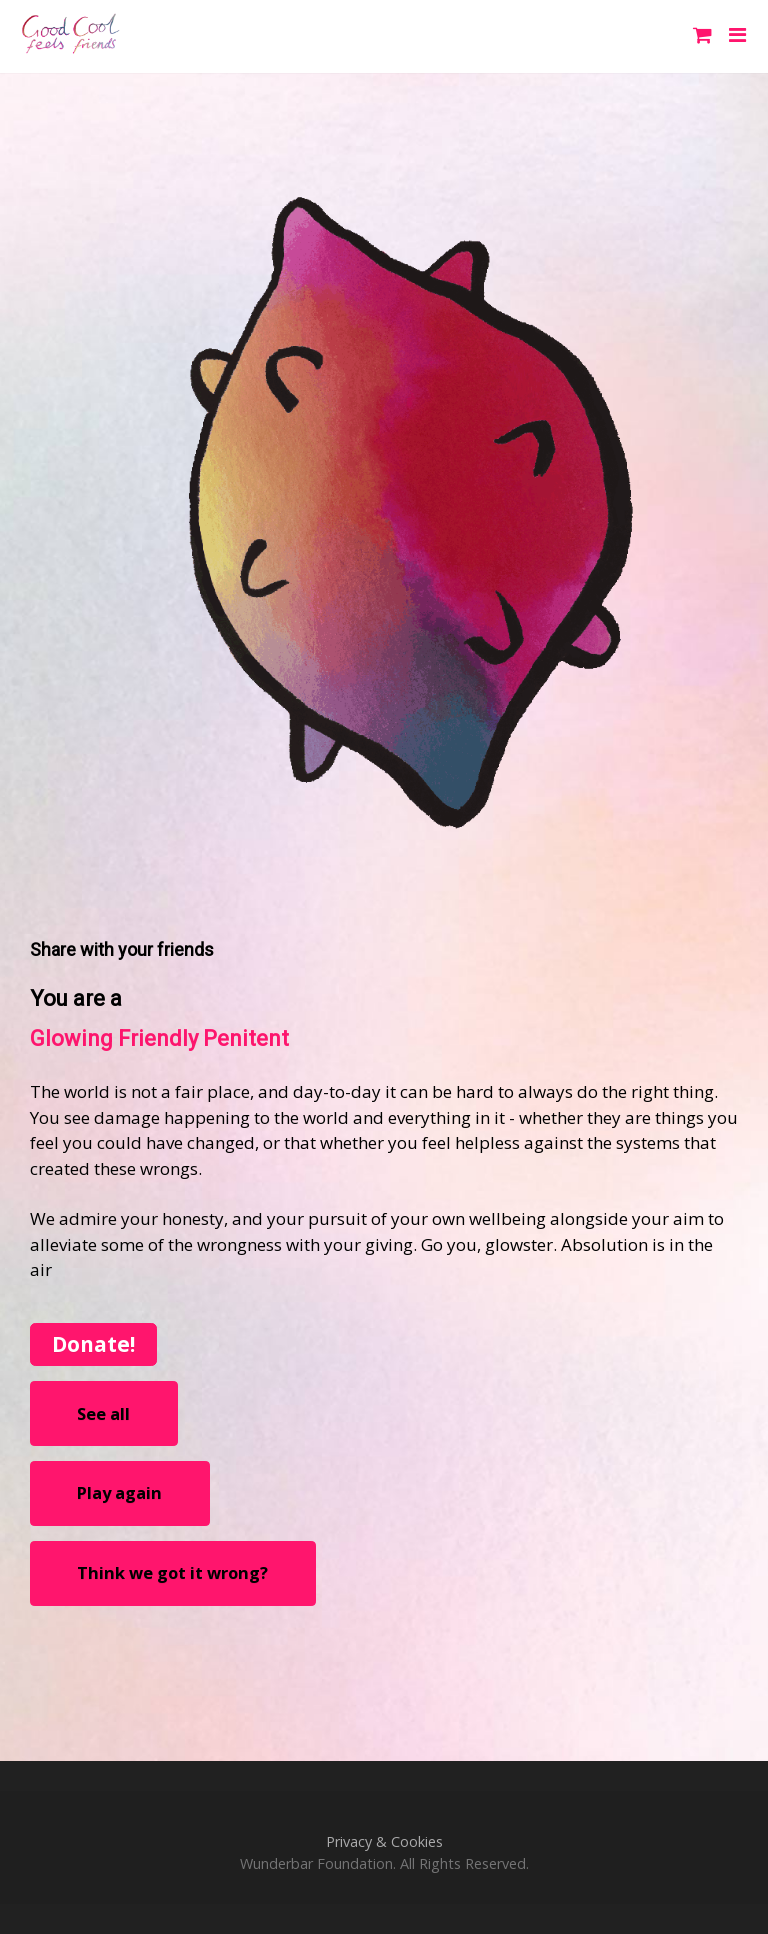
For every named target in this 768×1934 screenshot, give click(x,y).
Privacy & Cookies (384, 1841)
